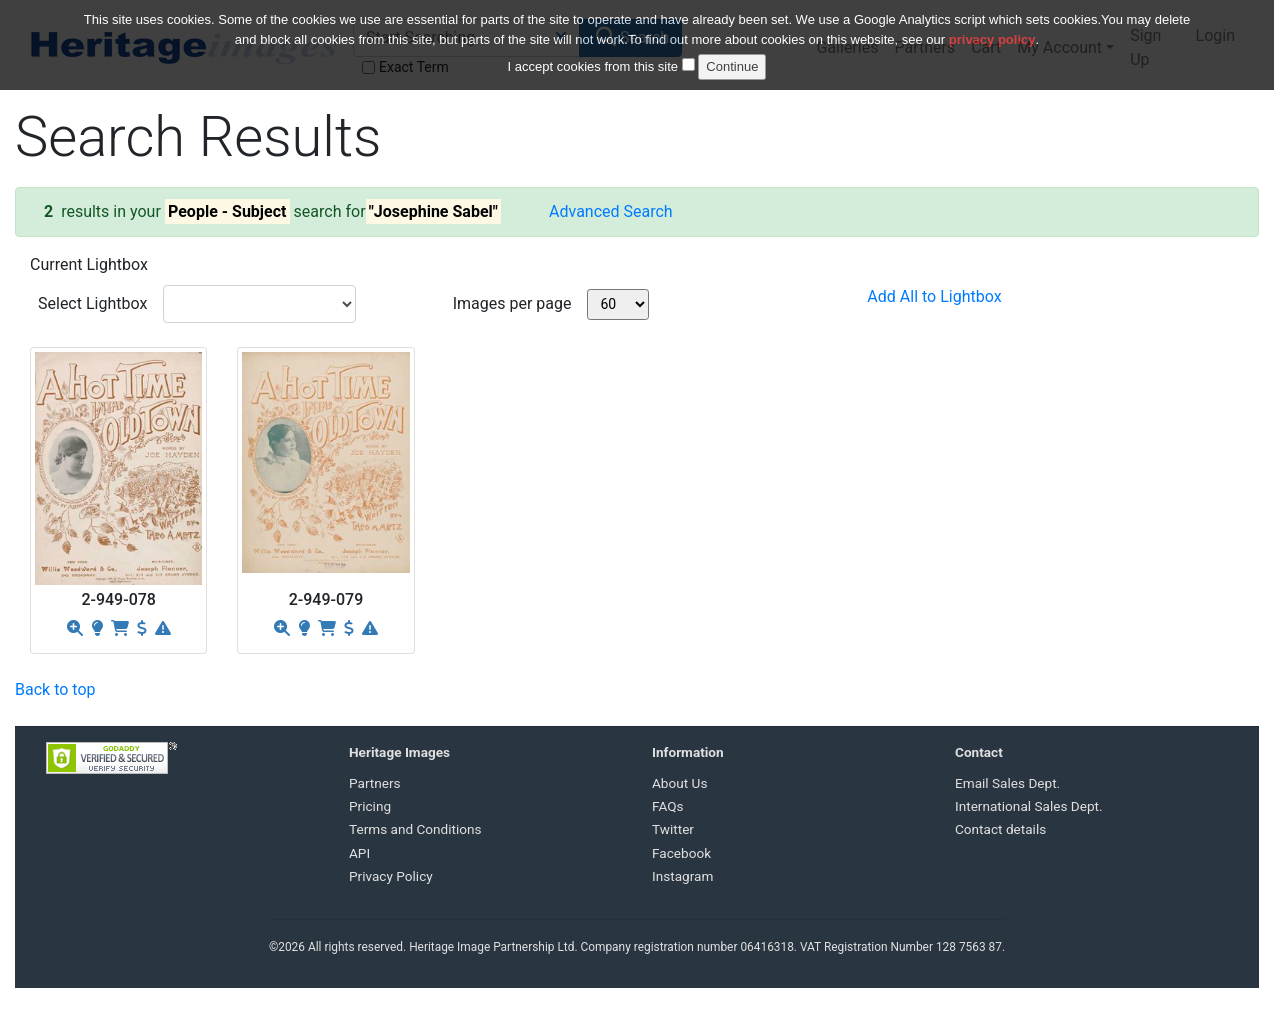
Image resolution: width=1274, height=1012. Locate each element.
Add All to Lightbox (934, 296)
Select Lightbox (92, 303)
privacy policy (992, 33)
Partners (375, 783)
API (359, 853)
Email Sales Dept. (1007, 783)
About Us (679, 783)
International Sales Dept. (1029, 806)
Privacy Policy (391, 876)
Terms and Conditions (415, 829)
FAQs (668, 806)
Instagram (682, 876)
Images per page (512, 303)
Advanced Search (611, 211)
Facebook (681, 853)
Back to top (55, 689)
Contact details (1000, 829)
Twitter (673, 829)
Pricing (370, 806)
